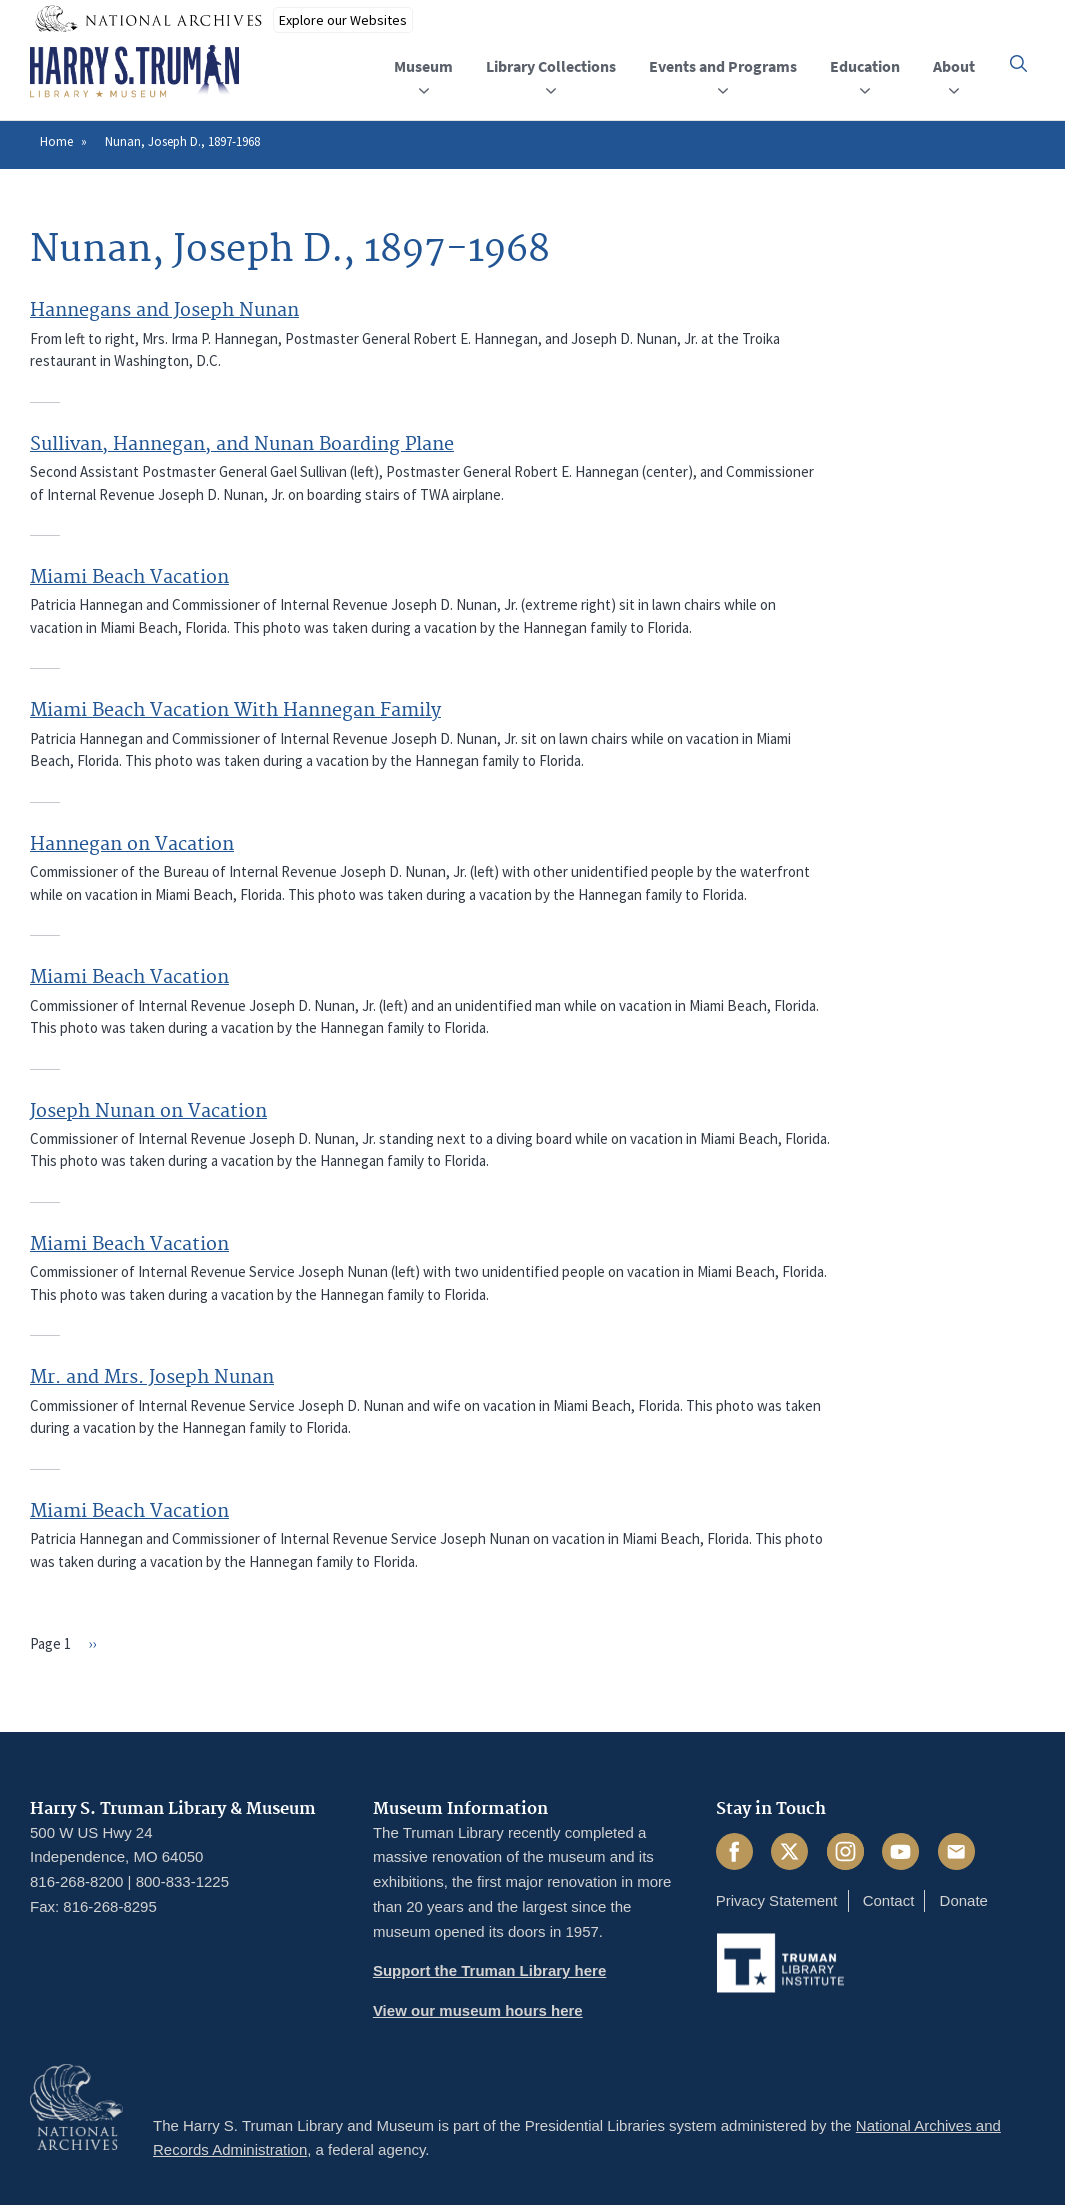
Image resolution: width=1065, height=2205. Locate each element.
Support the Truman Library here (489, 1970)
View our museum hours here (478, 2010)
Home (56, 141)
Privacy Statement (777, 1900)
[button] (1018, 63)
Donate (964, 1900)
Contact (889, 1900)
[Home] (134, 72)
